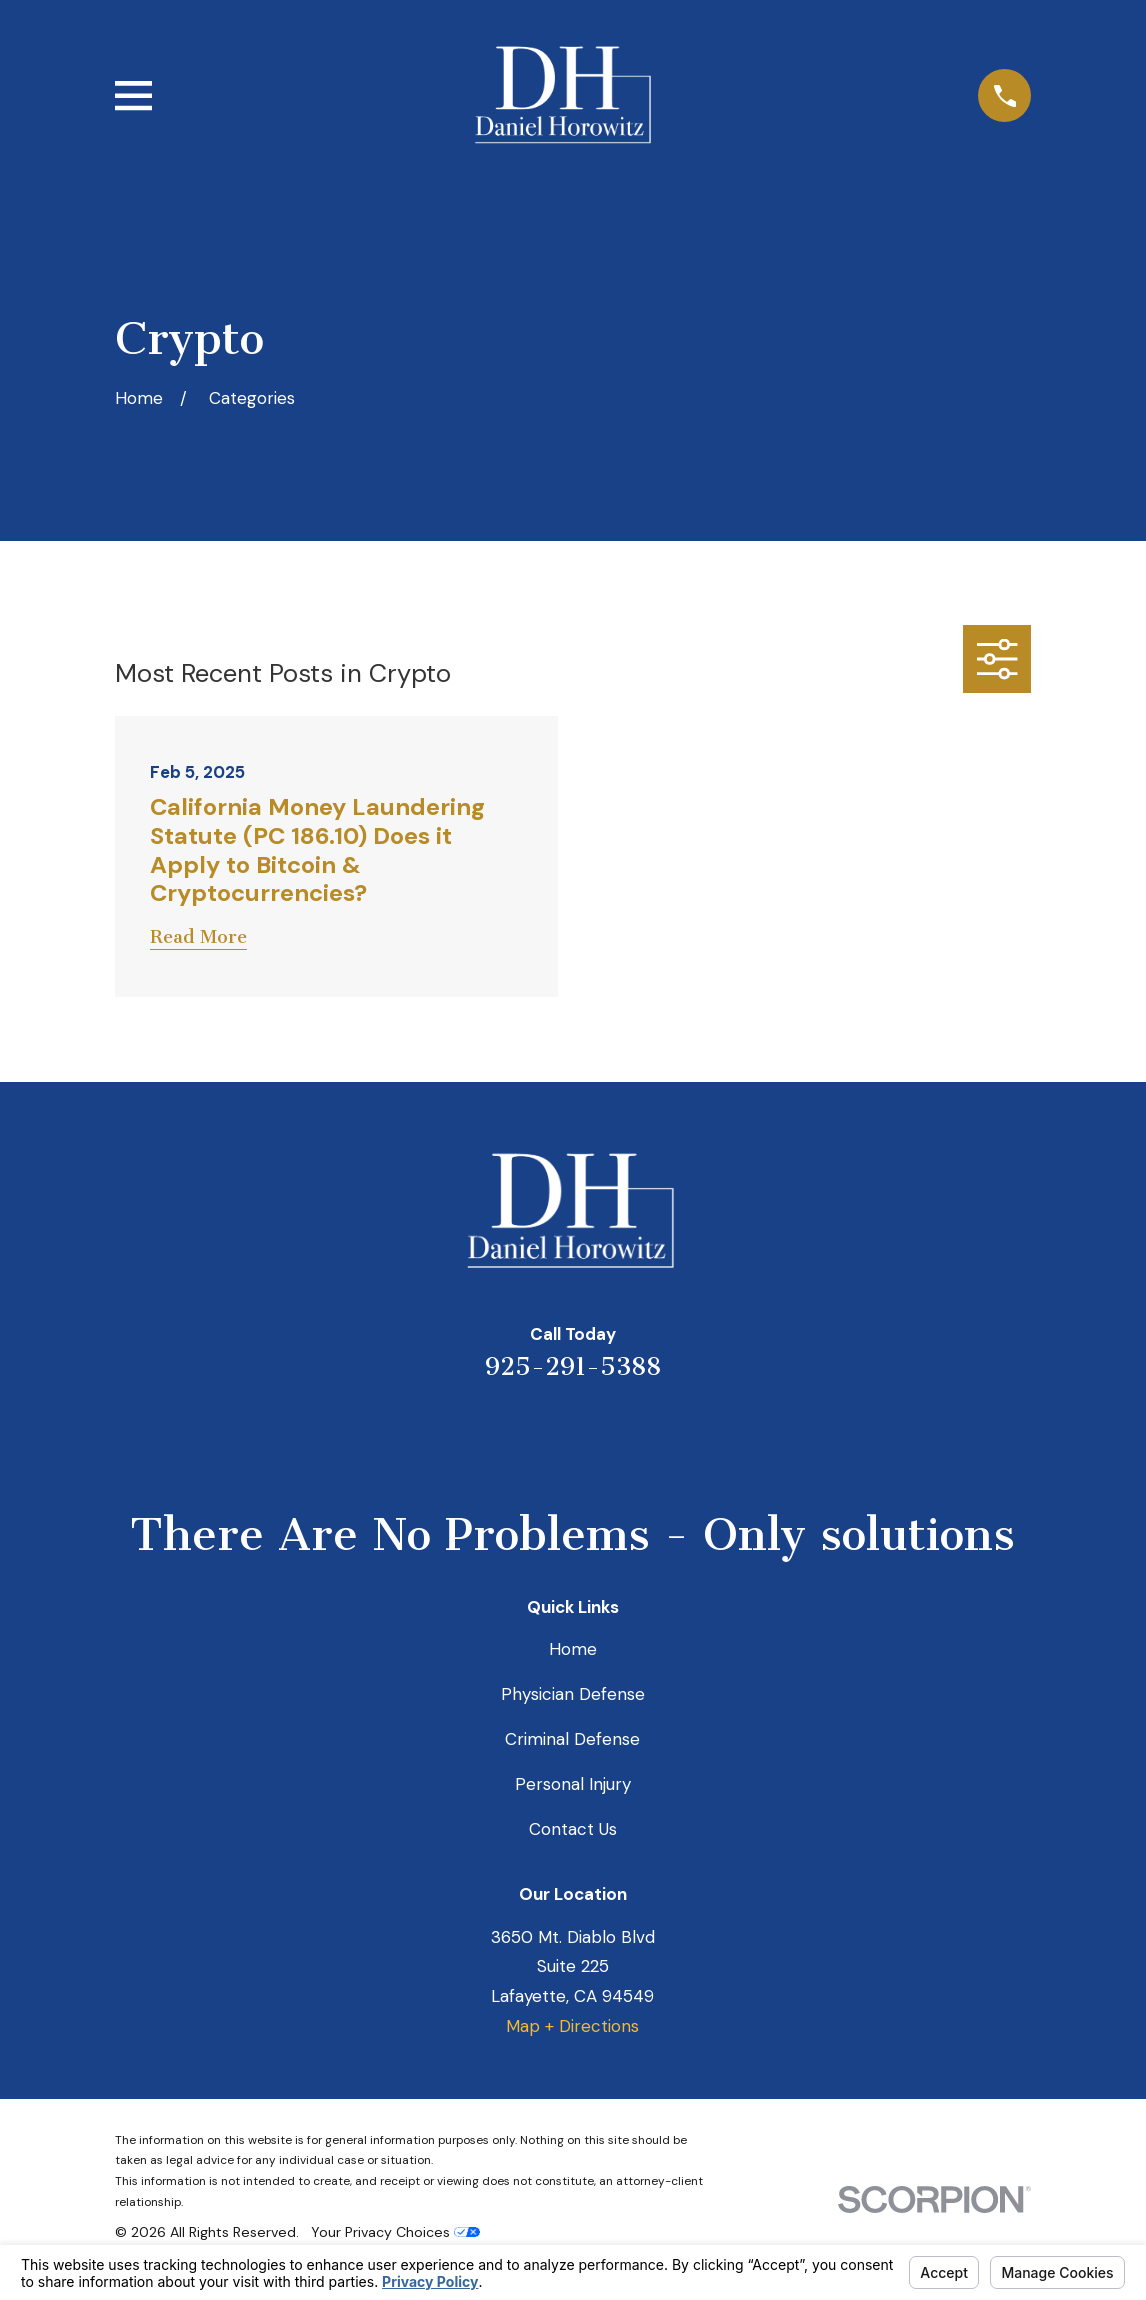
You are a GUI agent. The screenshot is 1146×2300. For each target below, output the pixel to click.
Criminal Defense (572, 1739)
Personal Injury (573, 1784)
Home (573, 1649)
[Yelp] (492, 1435)
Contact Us (573, 1829)
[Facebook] (654, 1435)
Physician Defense (573, 1694)
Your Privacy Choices (395, 2232)
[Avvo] (600, 1435)
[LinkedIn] (546, 1435)
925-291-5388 (573, 1366)
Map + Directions (572, 2026)
